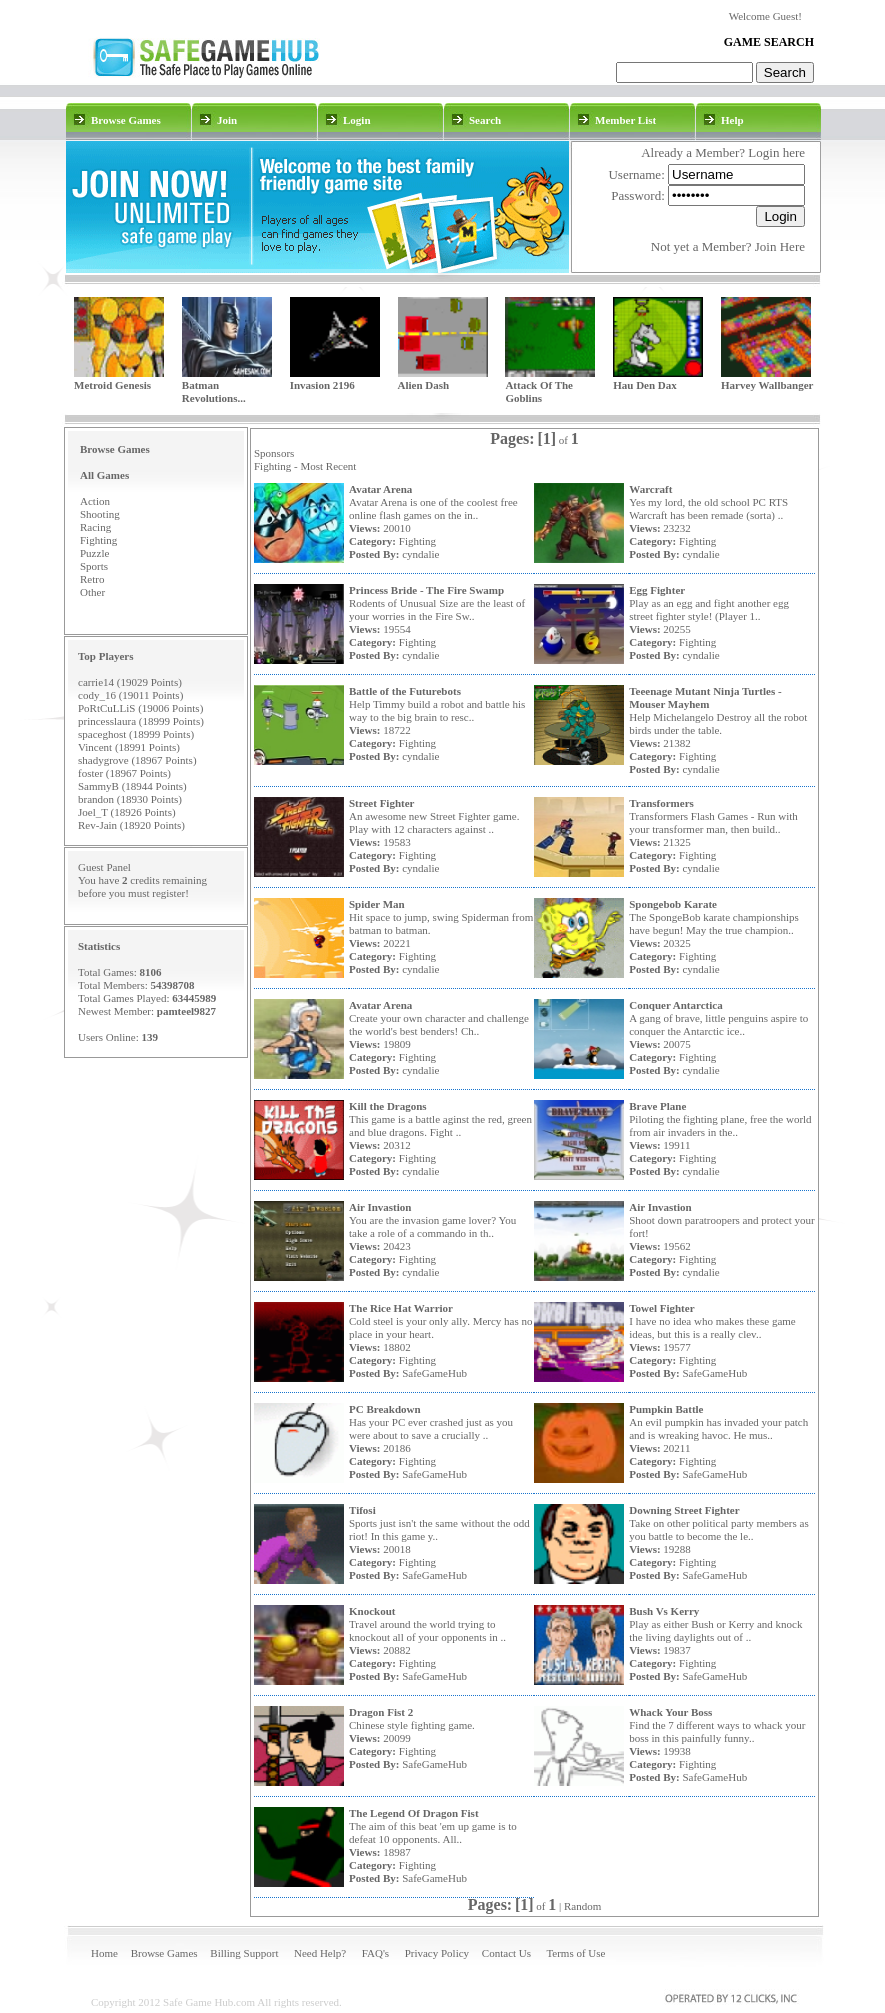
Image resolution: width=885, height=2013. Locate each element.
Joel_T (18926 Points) (127, 812)
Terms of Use (575, 1953)
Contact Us (506, 1953)
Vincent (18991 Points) (129, 747)
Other (92, 592)
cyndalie (420, 554)
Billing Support (244, 1953)
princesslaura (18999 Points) (141, 721)
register (168, 893)
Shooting (100, 514)
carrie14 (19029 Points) (130, 682)
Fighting (98, 540)
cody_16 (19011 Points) (130, 695)
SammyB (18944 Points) (132, 786)
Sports (94, 566)
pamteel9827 (186, 1011)
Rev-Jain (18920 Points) (131, 825)
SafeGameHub (434, 1373)
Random (582, 1906)
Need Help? (320, 1953)
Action (95, 501)
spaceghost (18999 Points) (136, 734)
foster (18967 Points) (124, 773)
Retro (92, 579)
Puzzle (94, 553)
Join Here (780, 246)
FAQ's (375, 1953)
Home (104, 1953)
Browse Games (164, 1953)
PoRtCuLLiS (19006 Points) (140, 708)
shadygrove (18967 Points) (137, 760)
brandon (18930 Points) (130, 799)
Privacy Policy (437, 1953)
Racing (95, 527)
